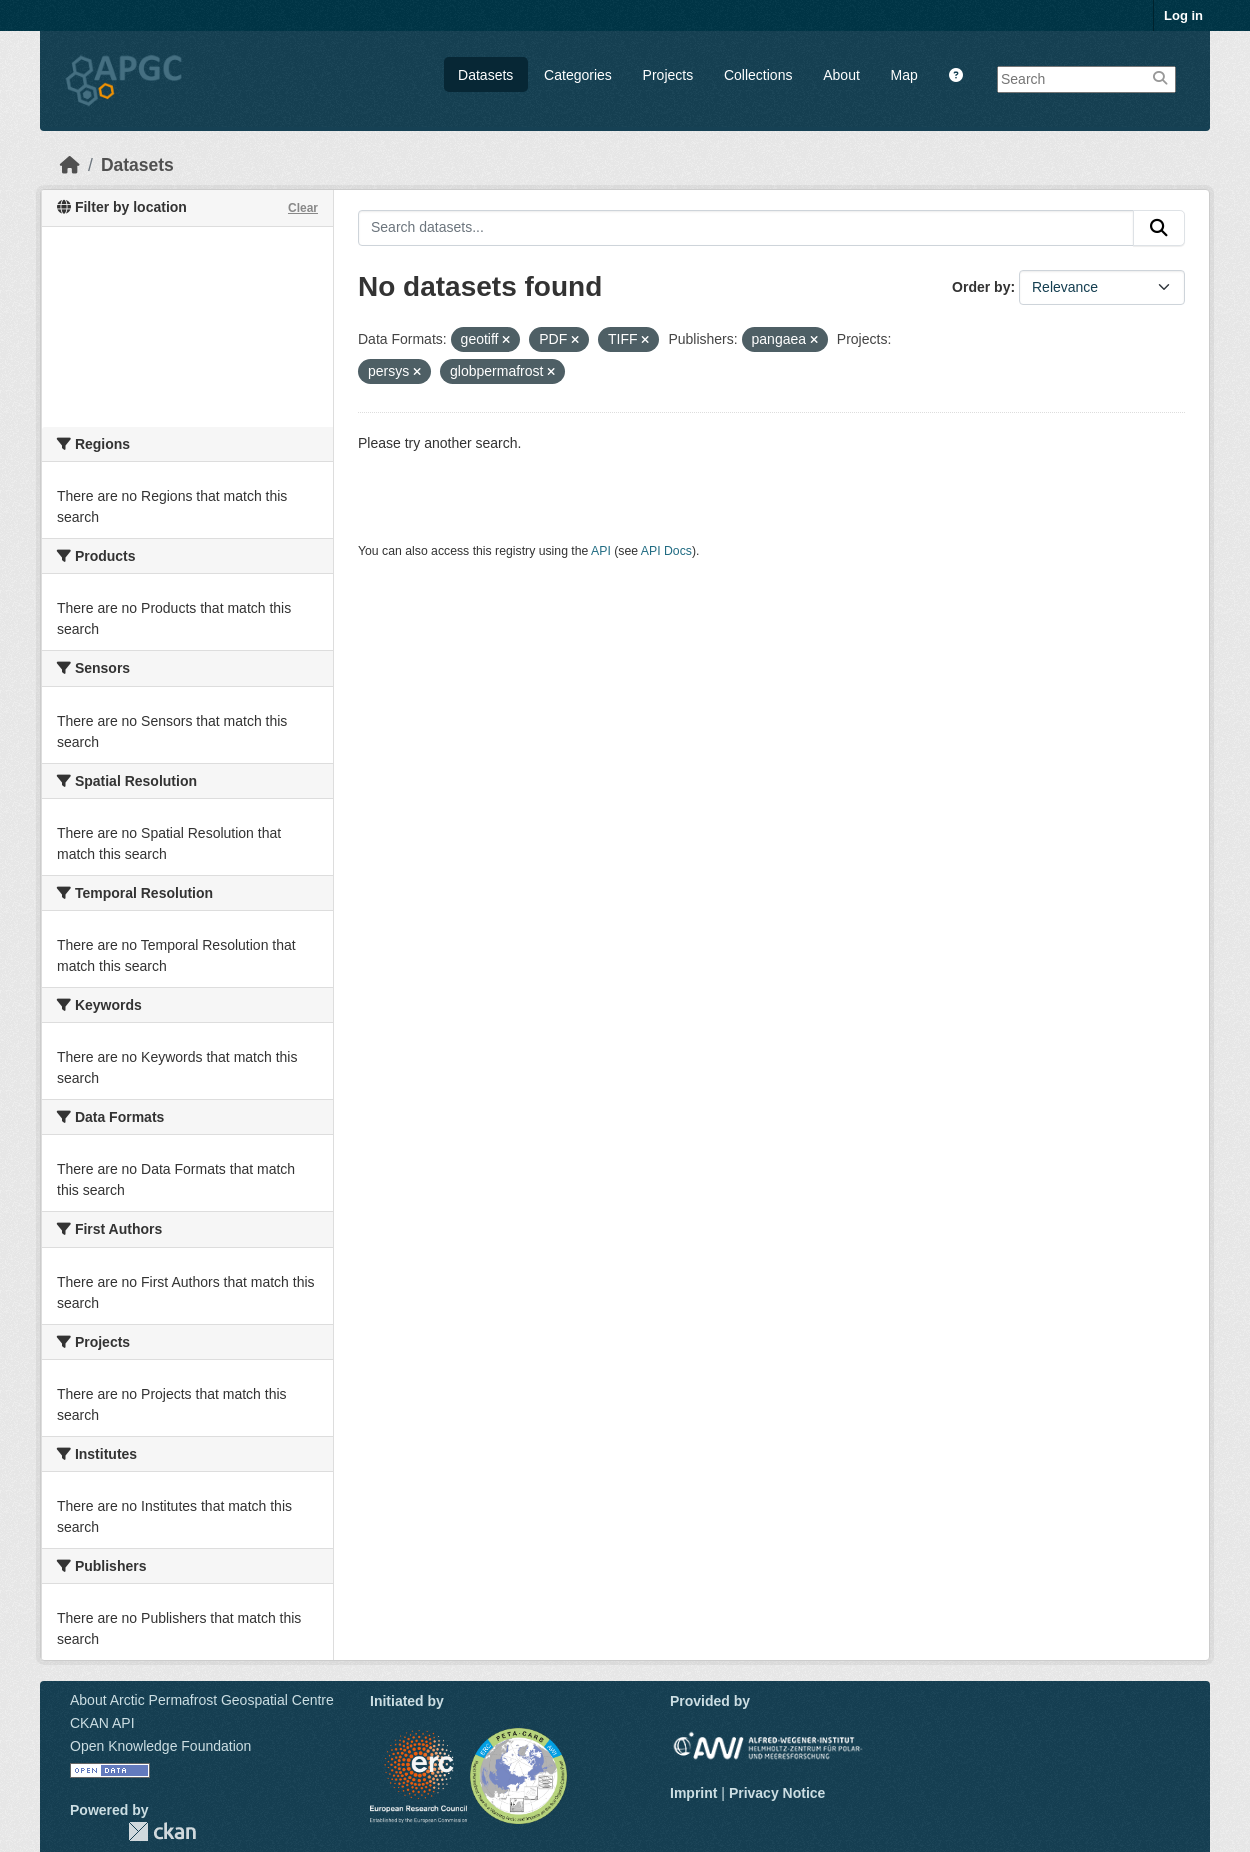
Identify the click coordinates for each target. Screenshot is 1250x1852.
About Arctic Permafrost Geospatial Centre (202, 1700)
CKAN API (102, 1723)
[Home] (70, 165)
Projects (668, 75)
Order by (981, 287)
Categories (578, 75)
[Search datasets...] (746, 228)
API (601, 551)
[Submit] (1159, 228)
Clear (303, 208)
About (841, 75)
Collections (758, 75)
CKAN (162, 1831)
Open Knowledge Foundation (160, 1746)
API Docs (666, 551)
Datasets (485, 75)
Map (904, 75)
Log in (1183, 15)
